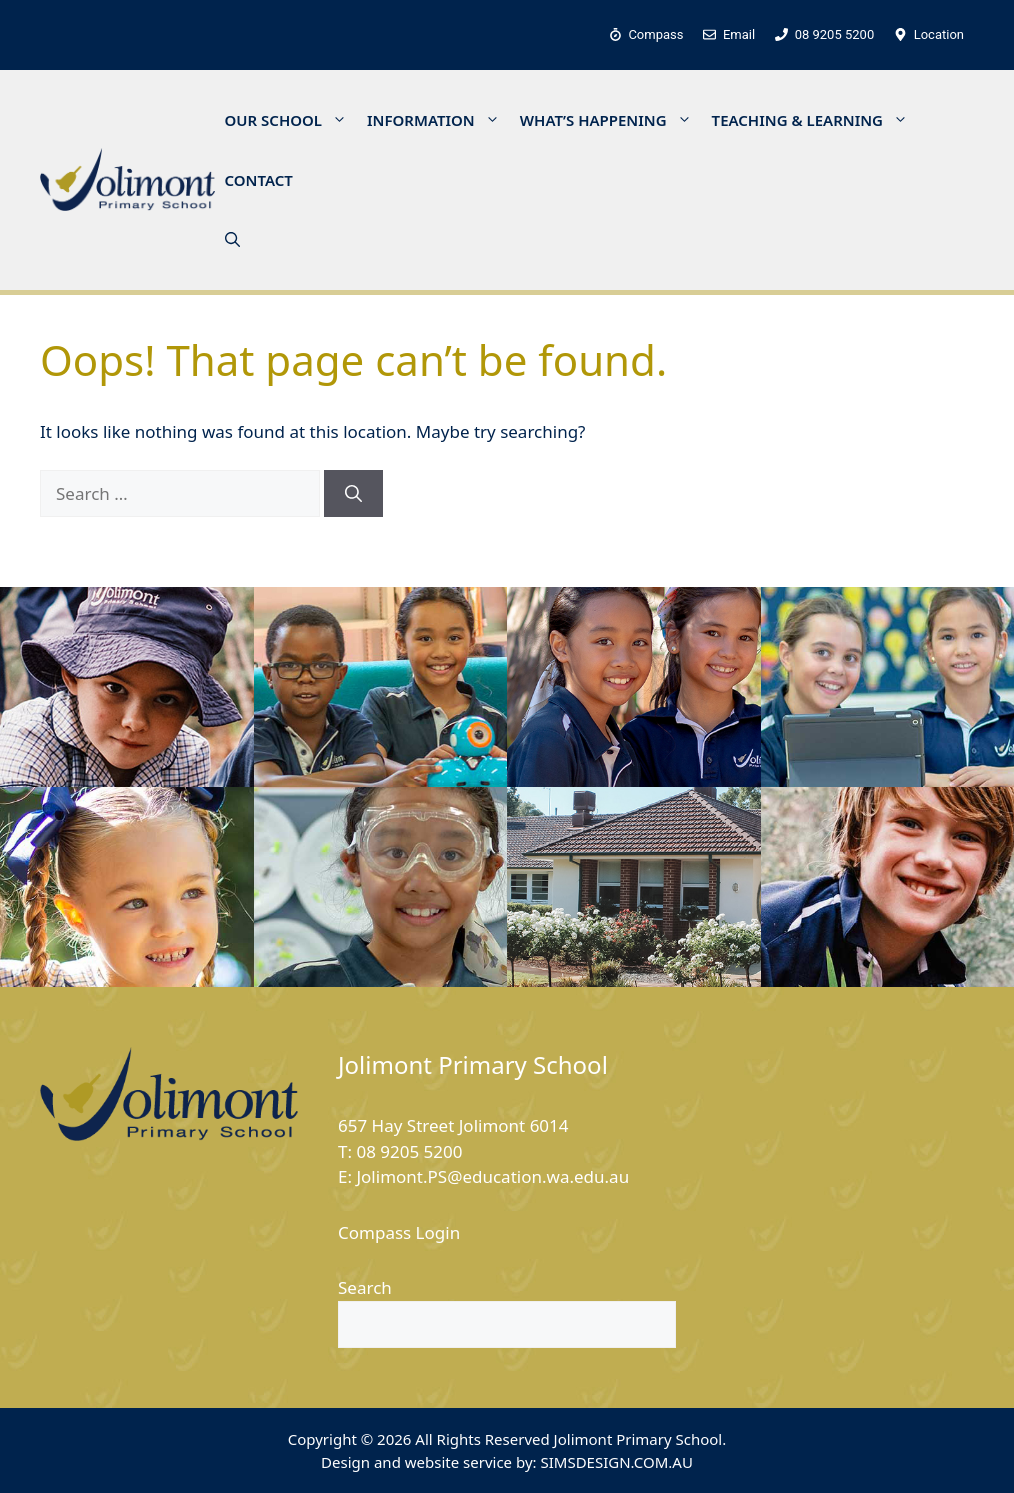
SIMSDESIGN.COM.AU (616, 1462)
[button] (232, 240)
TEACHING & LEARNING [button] (815, 120)
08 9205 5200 (409, 1151)
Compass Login (399, 1232)
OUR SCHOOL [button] (291, 120)
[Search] (353, 494)
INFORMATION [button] (438, 120)
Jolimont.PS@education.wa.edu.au (492, 1176)
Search (365, 1287)
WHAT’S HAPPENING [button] (611, 120)
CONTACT (259, 180)
